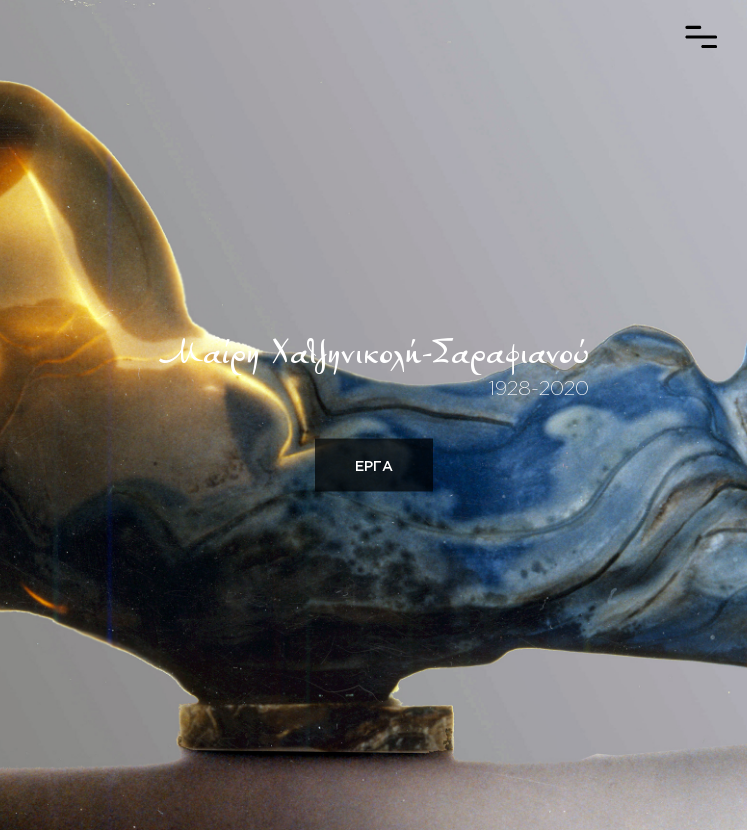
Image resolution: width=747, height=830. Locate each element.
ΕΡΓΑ (374, 465)
